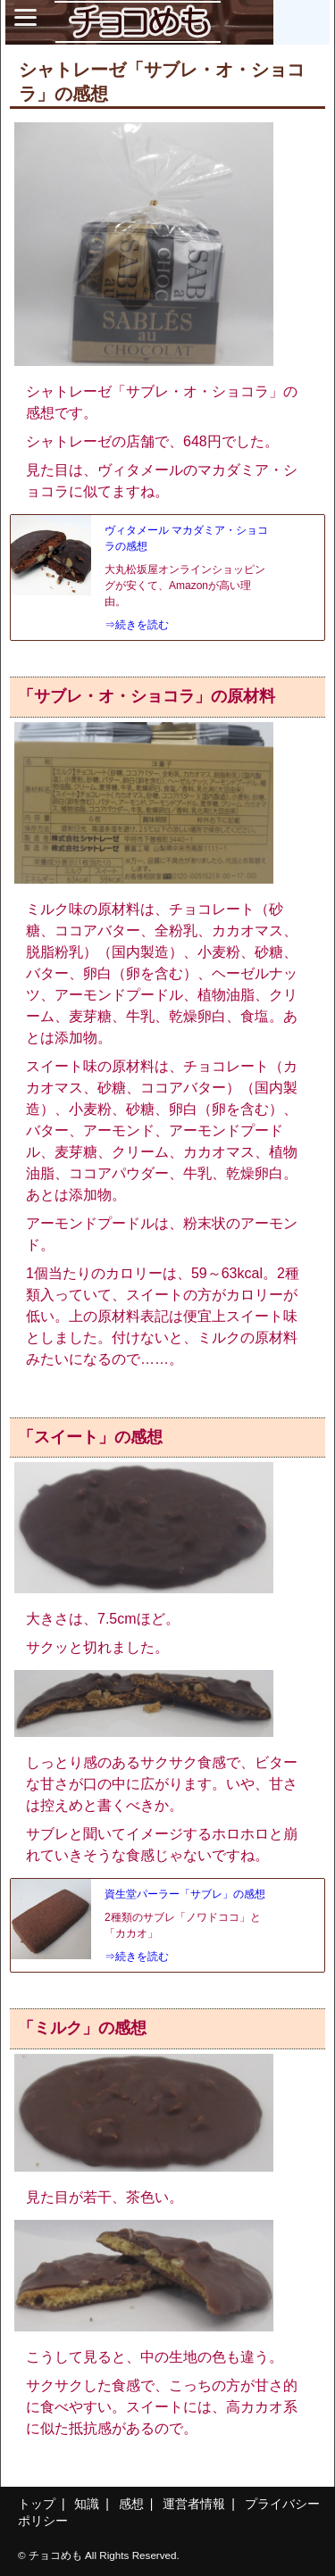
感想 (131, 2504)
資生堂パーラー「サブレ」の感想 (185, 1894)
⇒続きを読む (137, 625)
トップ (36, 2504)
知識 (86, 2504)
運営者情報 (194, 2504)
